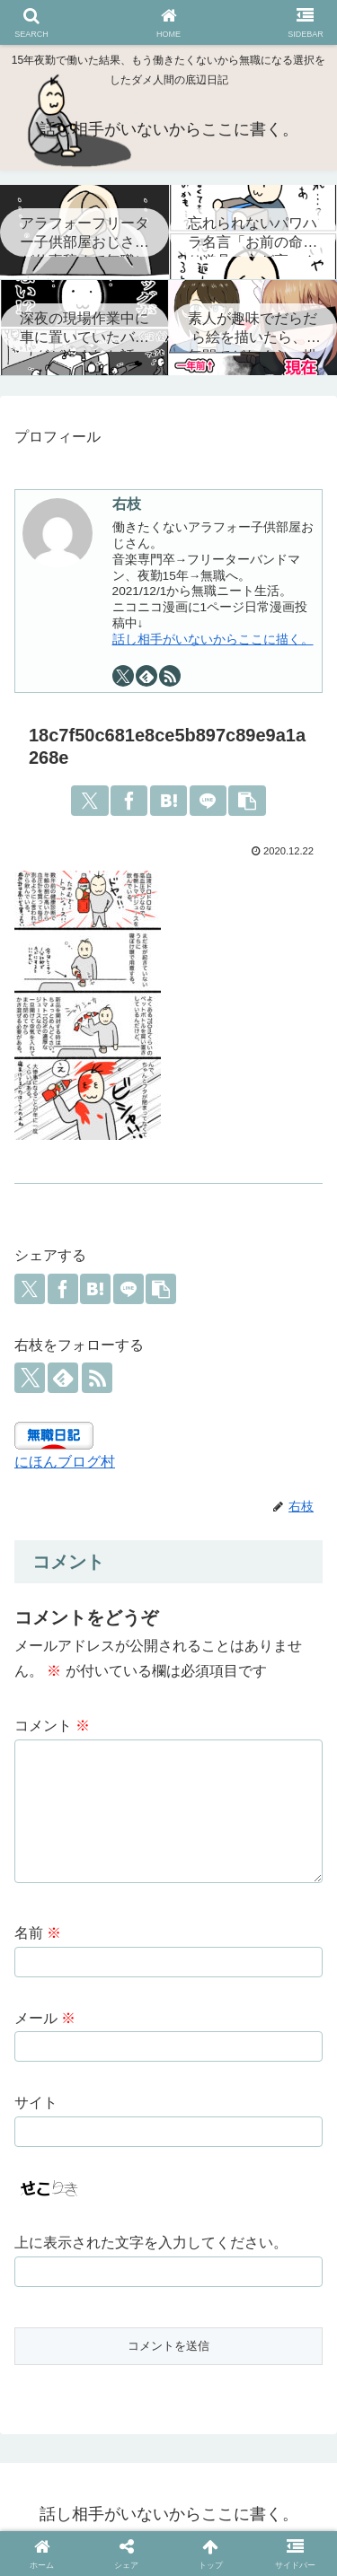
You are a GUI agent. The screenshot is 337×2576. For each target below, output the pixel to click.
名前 (37, 1942)
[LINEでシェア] (208, 800)
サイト (36, 2111)
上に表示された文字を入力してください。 (151, 2251)
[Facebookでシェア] (129, 800)
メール (44, 2027)
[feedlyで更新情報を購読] (146, 676)
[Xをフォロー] (123, 676)
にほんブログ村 (64, 1461)
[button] (246, 800)
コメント (52, 1725)
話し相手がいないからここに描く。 (213, 639)
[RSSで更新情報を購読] (170, 676)
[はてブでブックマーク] (168, 800)
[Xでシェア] (89, 800)
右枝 (126, 504)
